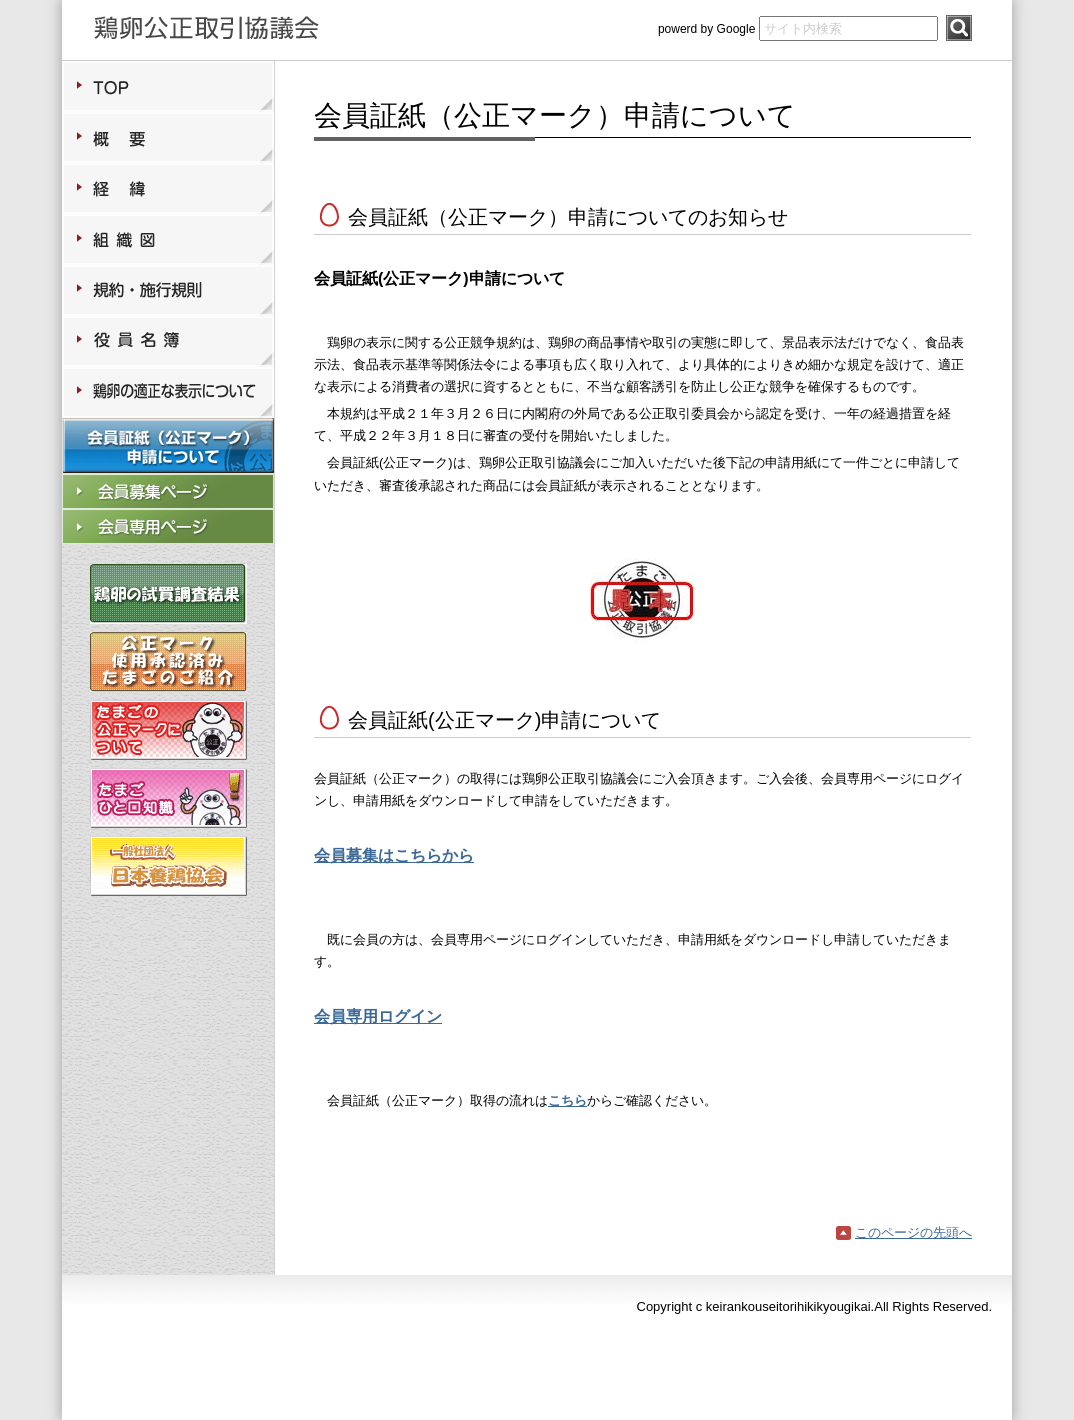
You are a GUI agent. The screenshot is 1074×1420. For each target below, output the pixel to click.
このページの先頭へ (913, 1232)
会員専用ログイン (378, 1016)
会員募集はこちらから (394, 855)
